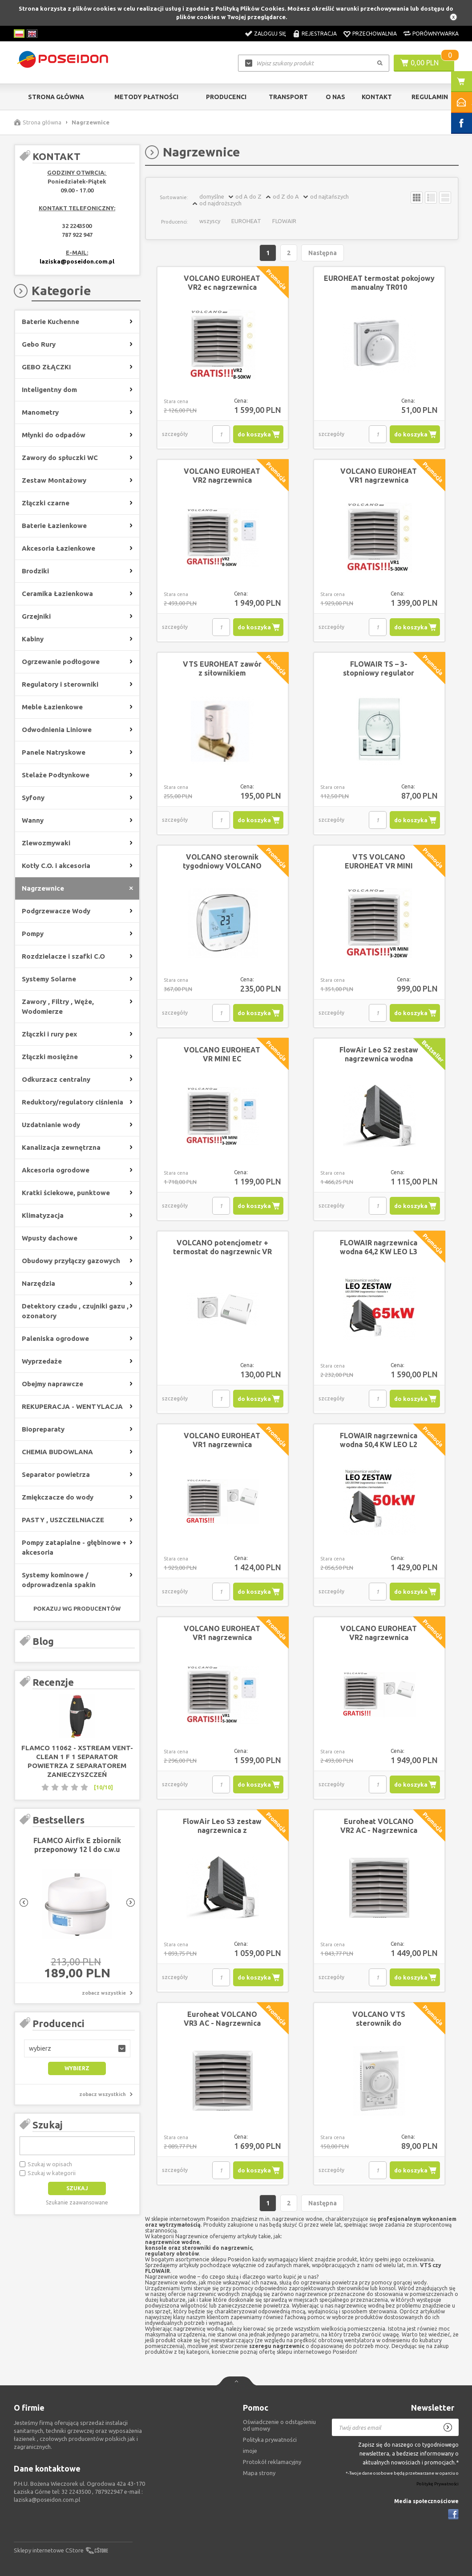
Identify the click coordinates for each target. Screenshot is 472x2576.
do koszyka (254, 434)
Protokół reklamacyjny (272, 2462)
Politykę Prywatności (437, 2484)
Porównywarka (435, 33)
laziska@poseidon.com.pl (77, 261)
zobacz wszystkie (104, 1993)
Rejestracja (319, 33)
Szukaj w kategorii (52, 2173)
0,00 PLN (425, 63)
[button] (77, 2048)
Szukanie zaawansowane (77, 2202)
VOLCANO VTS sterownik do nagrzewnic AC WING (379, 2023)
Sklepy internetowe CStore (49, 2550)
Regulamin (429, 96)
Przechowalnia (374, 33)
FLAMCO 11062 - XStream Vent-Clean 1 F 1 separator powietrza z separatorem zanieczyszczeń (77, 1761)
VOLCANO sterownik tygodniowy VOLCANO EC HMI (222, 866)
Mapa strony (259, 2473)
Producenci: (174, 221)
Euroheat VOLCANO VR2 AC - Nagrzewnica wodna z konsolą (378, 1830)
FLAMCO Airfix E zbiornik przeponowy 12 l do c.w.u (77, 1844)
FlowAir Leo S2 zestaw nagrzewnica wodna (378, 1054)
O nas (335, 96)
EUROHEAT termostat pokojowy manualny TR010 (379, 282)
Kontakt (377, 96)
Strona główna (56, 96)
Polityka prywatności (270, 2439)
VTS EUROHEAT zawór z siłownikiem (222, 668)
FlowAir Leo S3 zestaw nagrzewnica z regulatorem (222, 1830)
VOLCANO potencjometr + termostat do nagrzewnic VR (222, 1247)
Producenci (226, 96)
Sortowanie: (174, 197)
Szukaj (47, 2124)
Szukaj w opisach (50, 2164)
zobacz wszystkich (102, 2094)
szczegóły (175, 434)
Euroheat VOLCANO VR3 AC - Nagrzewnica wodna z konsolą (222, 2023)
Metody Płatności (146, 96)
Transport (288, 96)
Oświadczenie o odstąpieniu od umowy (279, 2425)
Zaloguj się (270, 33)
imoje (250, 2451)
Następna (322, 252)
